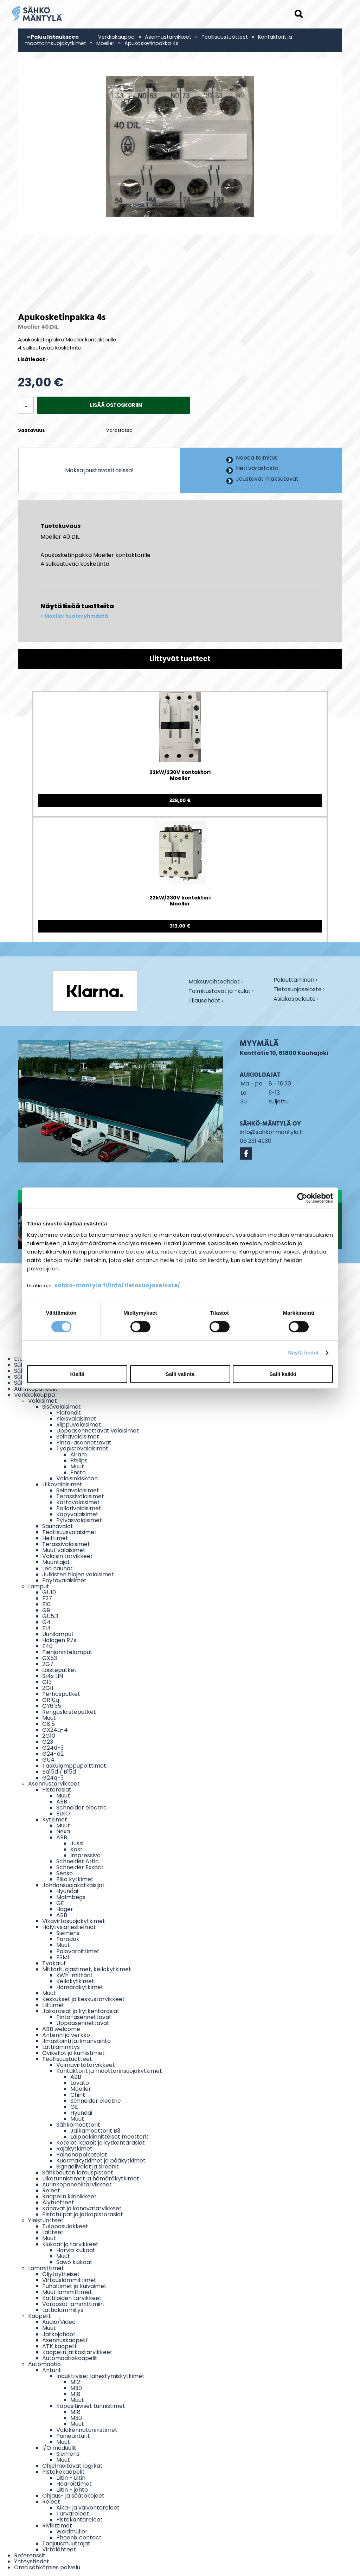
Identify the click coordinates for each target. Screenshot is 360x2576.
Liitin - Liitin (70, 2478)
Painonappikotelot (81, 2155)
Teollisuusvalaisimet (69, 1532)
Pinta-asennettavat (83, 1442)
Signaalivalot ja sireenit (87, 2166)
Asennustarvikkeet (168, 36)
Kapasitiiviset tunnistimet (90, 2406)
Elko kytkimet (75, 1879)
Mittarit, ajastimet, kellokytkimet (86, 1969)
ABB (61, 1802)
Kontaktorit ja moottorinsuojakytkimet (109, 2071)
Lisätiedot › (33, 359)
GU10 (49, 1592)
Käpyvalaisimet (77, 1514)
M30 (76, 2388)
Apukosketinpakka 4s (151, 43)
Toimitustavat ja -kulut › (220, 991)
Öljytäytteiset (61, 2274)
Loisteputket (59, 1670)
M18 (75, 2394)
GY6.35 (51, 1706)
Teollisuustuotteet (224, 36)
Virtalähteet (59, 2549)
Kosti (77, 1849)
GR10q (50, 1700)
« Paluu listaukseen (53, 36)
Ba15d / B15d (59, 1772)
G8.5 (48, 1724)
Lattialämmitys (62, 2310)
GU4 (48, 1760)
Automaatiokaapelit (69, 2358)
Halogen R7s (59, 1640)
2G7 (47, 1664)
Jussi (76, 1843)
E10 (46, 1604)
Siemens (67, 1933)
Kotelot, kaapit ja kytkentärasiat (100, 2143)
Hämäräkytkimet (79, 1987)
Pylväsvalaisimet (79, 1520)
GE (60, 1903)
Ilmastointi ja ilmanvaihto (76, 2041)
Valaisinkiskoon (77, 1478)
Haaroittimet (74, 2484)
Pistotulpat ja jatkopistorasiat (82, 2214)
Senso (64, 1873)
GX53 (49, 1658)
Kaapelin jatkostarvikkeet (77, 2352)
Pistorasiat (56, 1790)
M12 (75, 2382)
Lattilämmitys (61, 2047)
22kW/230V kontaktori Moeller (180, 775)
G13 (47, 1682)
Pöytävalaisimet (64, 1580)
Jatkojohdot (59, 2334)
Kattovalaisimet (78, 1502)
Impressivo (85, 1855)
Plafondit (68, 1413)
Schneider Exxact (80, 1867)
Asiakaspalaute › (296, 999)
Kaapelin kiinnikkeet (69, 2196)
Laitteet (53, 2232)
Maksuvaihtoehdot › (215, 982)
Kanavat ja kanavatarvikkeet (82, 2208)
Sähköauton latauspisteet (77, 2172)
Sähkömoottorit (78, 2125)
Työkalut (54, 1963)
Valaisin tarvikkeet (67, 1556)
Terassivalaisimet (80, 1496)
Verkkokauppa (116, 36)
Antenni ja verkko (66, 2035)
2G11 (47, 1688)
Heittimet (55, 1538)
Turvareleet (72, 2514)
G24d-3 (53, 1748)
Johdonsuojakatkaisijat (73, 1885)
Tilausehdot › (205, 1001)
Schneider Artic (77, 1861)
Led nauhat (57, 1568)
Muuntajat (56, 1562)
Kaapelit (39, 2316)
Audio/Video (59, 2322)
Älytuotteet (58, 2202)
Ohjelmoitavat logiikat (72, 2466)
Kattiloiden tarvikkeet (72, 2298)
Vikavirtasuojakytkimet (73, 1921)
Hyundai (67, 1891)
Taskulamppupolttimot (74, 1766)
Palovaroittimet (77, 1951)
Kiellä (77, 1374)
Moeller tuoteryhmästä (76, 616)
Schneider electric (81, 1807)
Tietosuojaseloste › (299, 989)
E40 (47, 1646)
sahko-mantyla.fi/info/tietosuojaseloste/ (117, 1285)
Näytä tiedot (303, 1353)
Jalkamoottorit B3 (95, 2131)
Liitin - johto (72, 2490)
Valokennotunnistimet (86, 2430)
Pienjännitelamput (67, 1652)
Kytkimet (54, 1819)
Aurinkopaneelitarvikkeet (77, 2184)
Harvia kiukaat (75, 2250)
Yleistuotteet (46, 2220)
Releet (51, 2190)
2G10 (48, 1736)
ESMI (62, 1957)
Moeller (105, 43)
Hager (64, 1909)
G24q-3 (53, 1778)
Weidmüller (72, 2531)
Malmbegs (70, 1897)
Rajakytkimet (74, 2149)
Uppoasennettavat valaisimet (97, 1431)
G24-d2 (53, 1754)
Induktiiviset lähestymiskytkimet (100, 2376)
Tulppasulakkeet (65, 2226)
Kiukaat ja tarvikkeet (70, 2244)
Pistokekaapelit (63, 2472)
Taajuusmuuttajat (66, 2543)
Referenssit (29, 2555)
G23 (47, 1742)
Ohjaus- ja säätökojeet (73, 2496)
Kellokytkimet (75, 1981)
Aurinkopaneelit (36, 1389)
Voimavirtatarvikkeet (85, 2065)
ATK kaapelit (59, 2346)
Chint (77, 2095)
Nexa (63, 1831)
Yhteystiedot (31, 2561)
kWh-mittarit (74, 1975)
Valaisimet (42, 1401)
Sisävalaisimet (61, 1407)
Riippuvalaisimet (78, 1425)
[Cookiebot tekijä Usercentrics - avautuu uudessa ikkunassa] (302, 1198)
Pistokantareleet (79, 2520)
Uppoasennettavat (82, 2023)
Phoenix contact (79, 2537)
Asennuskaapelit (65, 2340)
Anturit (51, 2370)
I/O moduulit (59, 2448)
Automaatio (44, 2364)
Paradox (67, 1939)
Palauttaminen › (295, 980)
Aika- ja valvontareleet (88, 2508)
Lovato (79, 2083)
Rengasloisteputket (69, 1712)
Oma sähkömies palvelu (47, 2567)
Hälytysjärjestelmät (69, 1927)
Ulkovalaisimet (62, 1484)
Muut (77, 1466)
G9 (46, 1610)
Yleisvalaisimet (76, 1419)
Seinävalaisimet (77, 1437)
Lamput (38, 1586)
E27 (47, 1598)
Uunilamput (58, 1634)
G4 (46, 1622)
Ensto (78, 1472)
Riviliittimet (57, 2525)
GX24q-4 (55, 1730)
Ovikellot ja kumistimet (73, 2053)
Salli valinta (180, 1374)
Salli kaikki (282, 1374)
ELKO (63, 1813)
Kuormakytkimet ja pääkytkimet (101, 2161)
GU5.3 (50, 1616)
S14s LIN (52, 1676)
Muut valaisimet (63, 1550)
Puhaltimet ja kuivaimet (74, 2286)
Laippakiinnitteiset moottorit (109, 2137)
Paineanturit (73, 2436)
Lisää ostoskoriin (116, 405)
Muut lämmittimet (67, 2292)
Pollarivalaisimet (78, 1508)
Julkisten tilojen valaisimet (78, 1574)
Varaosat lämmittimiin (73, 2304)
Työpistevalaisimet (82, 1448)
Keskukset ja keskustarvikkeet (83, 1999)
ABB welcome (61, 2029)
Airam (78, 1454)
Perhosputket (61, 1694)
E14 (46, 1628)
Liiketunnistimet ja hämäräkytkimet (90, 2178)
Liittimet (53, 2005)
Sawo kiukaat (74, 2262)
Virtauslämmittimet (69, 2280)
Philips (79, 1460)
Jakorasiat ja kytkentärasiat (81, 2011)
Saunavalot (57, 1526)
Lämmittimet (46, 2268)
